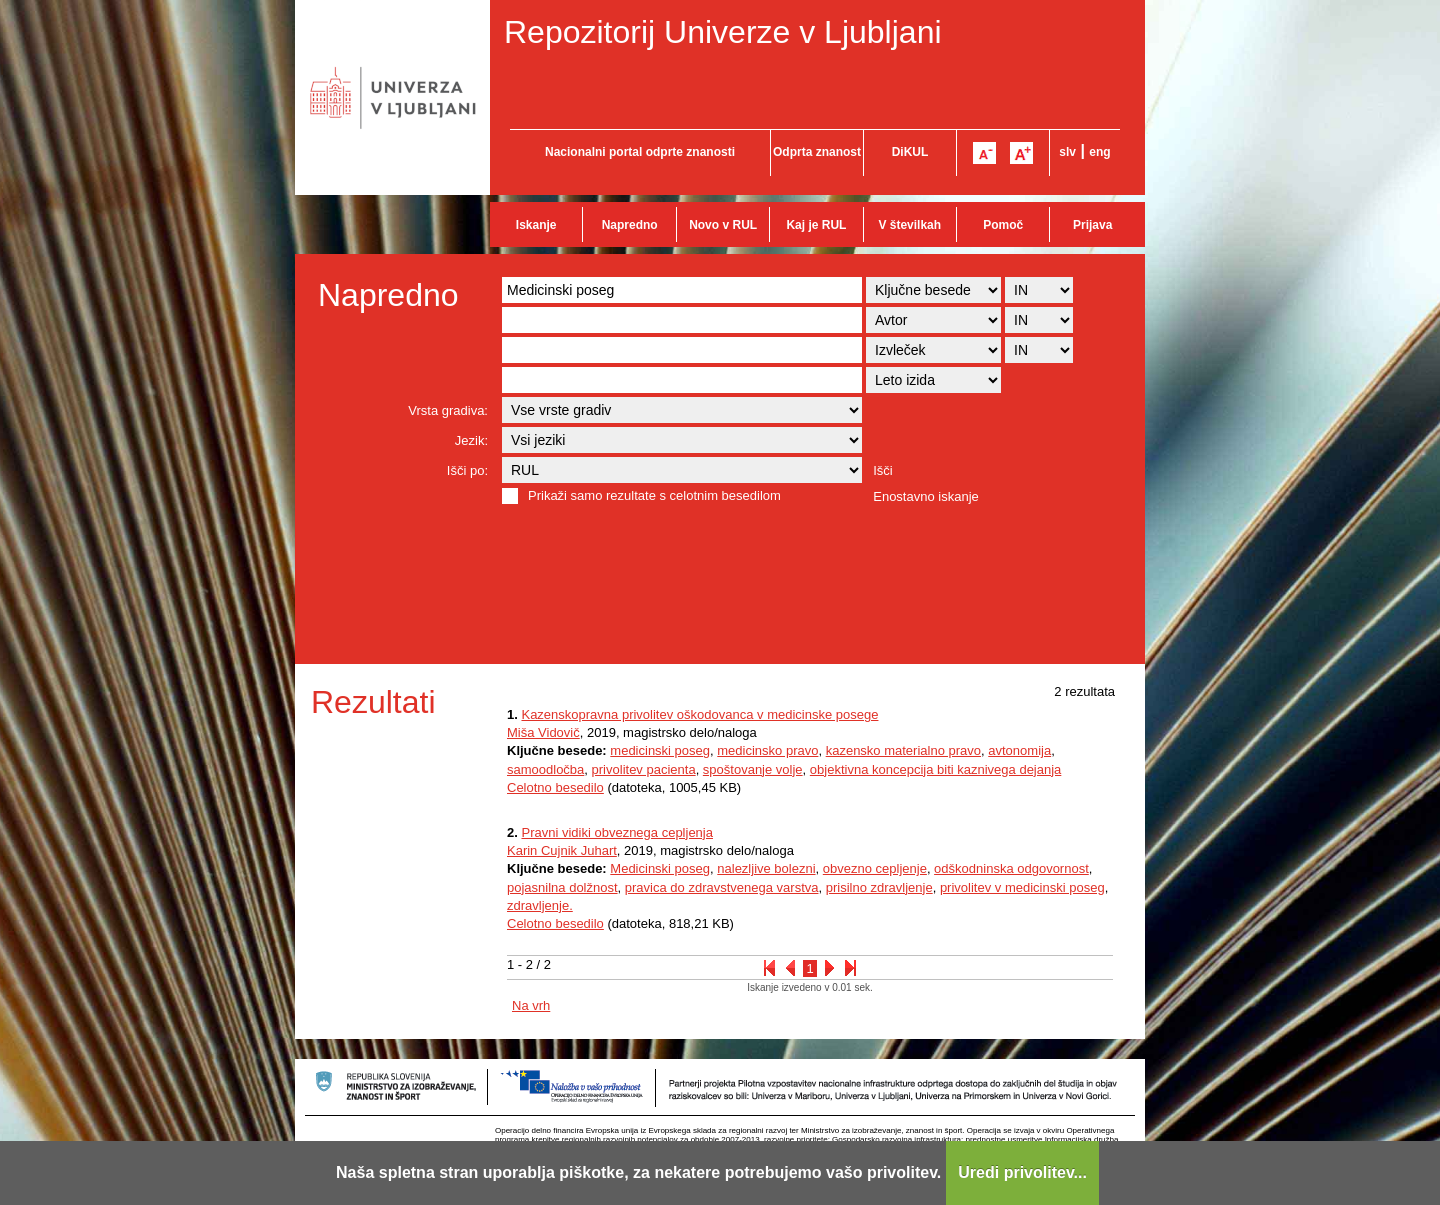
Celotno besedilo (555, 787)
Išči (883, 470)
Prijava (1092, 225)
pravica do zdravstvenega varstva (722, 887)
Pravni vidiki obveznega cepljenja (617, 832)
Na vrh (531, 1005)
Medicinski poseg (660, 868)
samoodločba (545, 769)
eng (1099, 152)
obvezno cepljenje (875, 868)
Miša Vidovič (543, 732)
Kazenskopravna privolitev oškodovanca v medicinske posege (699, 714)
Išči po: (467, 470)
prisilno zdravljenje (879, 887)
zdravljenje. (540, 905)
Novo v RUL (723, 225)
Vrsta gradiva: (448, 410)
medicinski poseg (660, 750)
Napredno (630, 225)
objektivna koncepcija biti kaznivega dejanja (936, 769)
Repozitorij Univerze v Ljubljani (723, 32)
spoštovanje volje (753, 769)
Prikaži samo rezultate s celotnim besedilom (654, 495)
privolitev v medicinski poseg (1022, 887)
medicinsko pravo (767, 750)
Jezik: (471, 440)
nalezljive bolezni (766, 868)
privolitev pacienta (644, 769)
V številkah (909, 225)
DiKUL (910, 152)
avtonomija (1019, 750)
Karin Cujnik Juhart (562, 850)
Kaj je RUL (816, 225)
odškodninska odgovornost (1011, 868)
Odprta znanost (817, 152)
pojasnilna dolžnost (562, 887)
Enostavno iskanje (926, 496)
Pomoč (1003, 225)
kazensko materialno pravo (903, 750)
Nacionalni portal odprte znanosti (640, 152)
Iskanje (536, 225)
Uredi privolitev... (1022, 1172)
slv (1067, 152)
